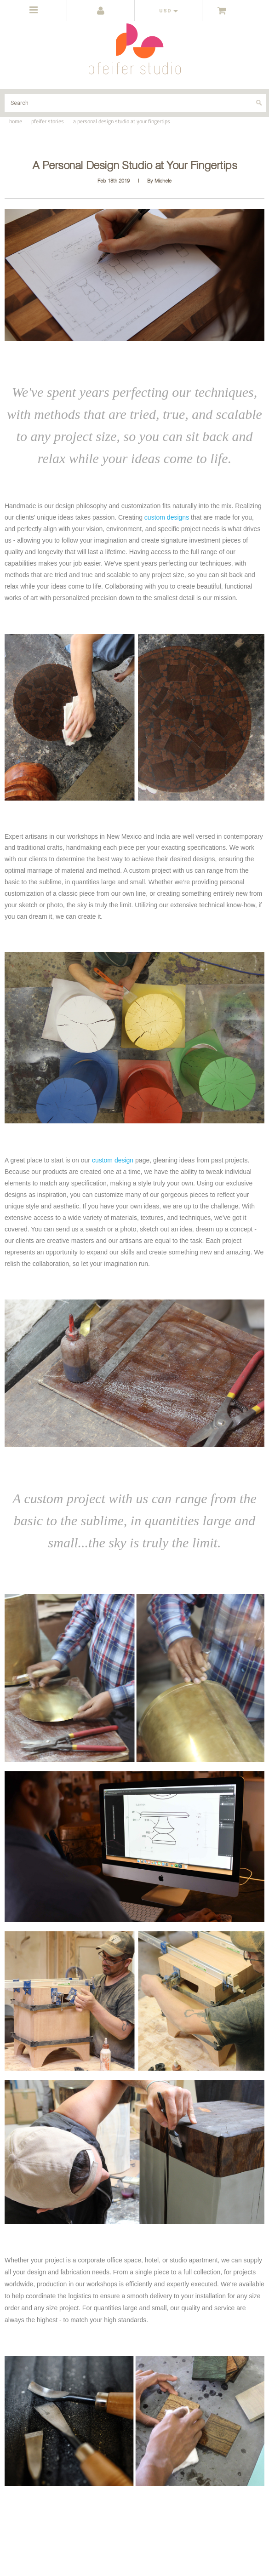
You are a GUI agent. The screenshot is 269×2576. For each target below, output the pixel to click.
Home (15, 121)
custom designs (166, 517)
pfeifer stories (47, 121)
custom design (112, 1160)
